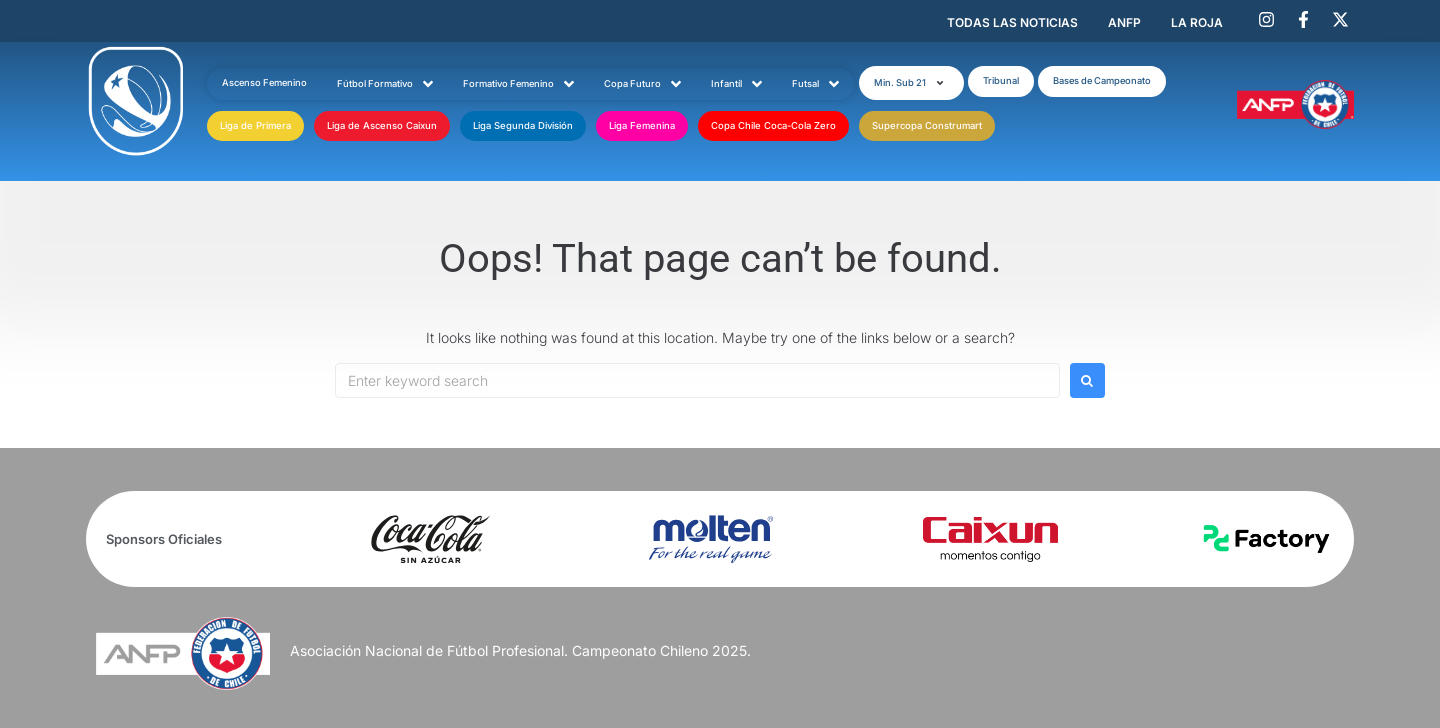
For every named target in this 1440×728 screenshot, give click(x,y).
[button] (911, 83)
